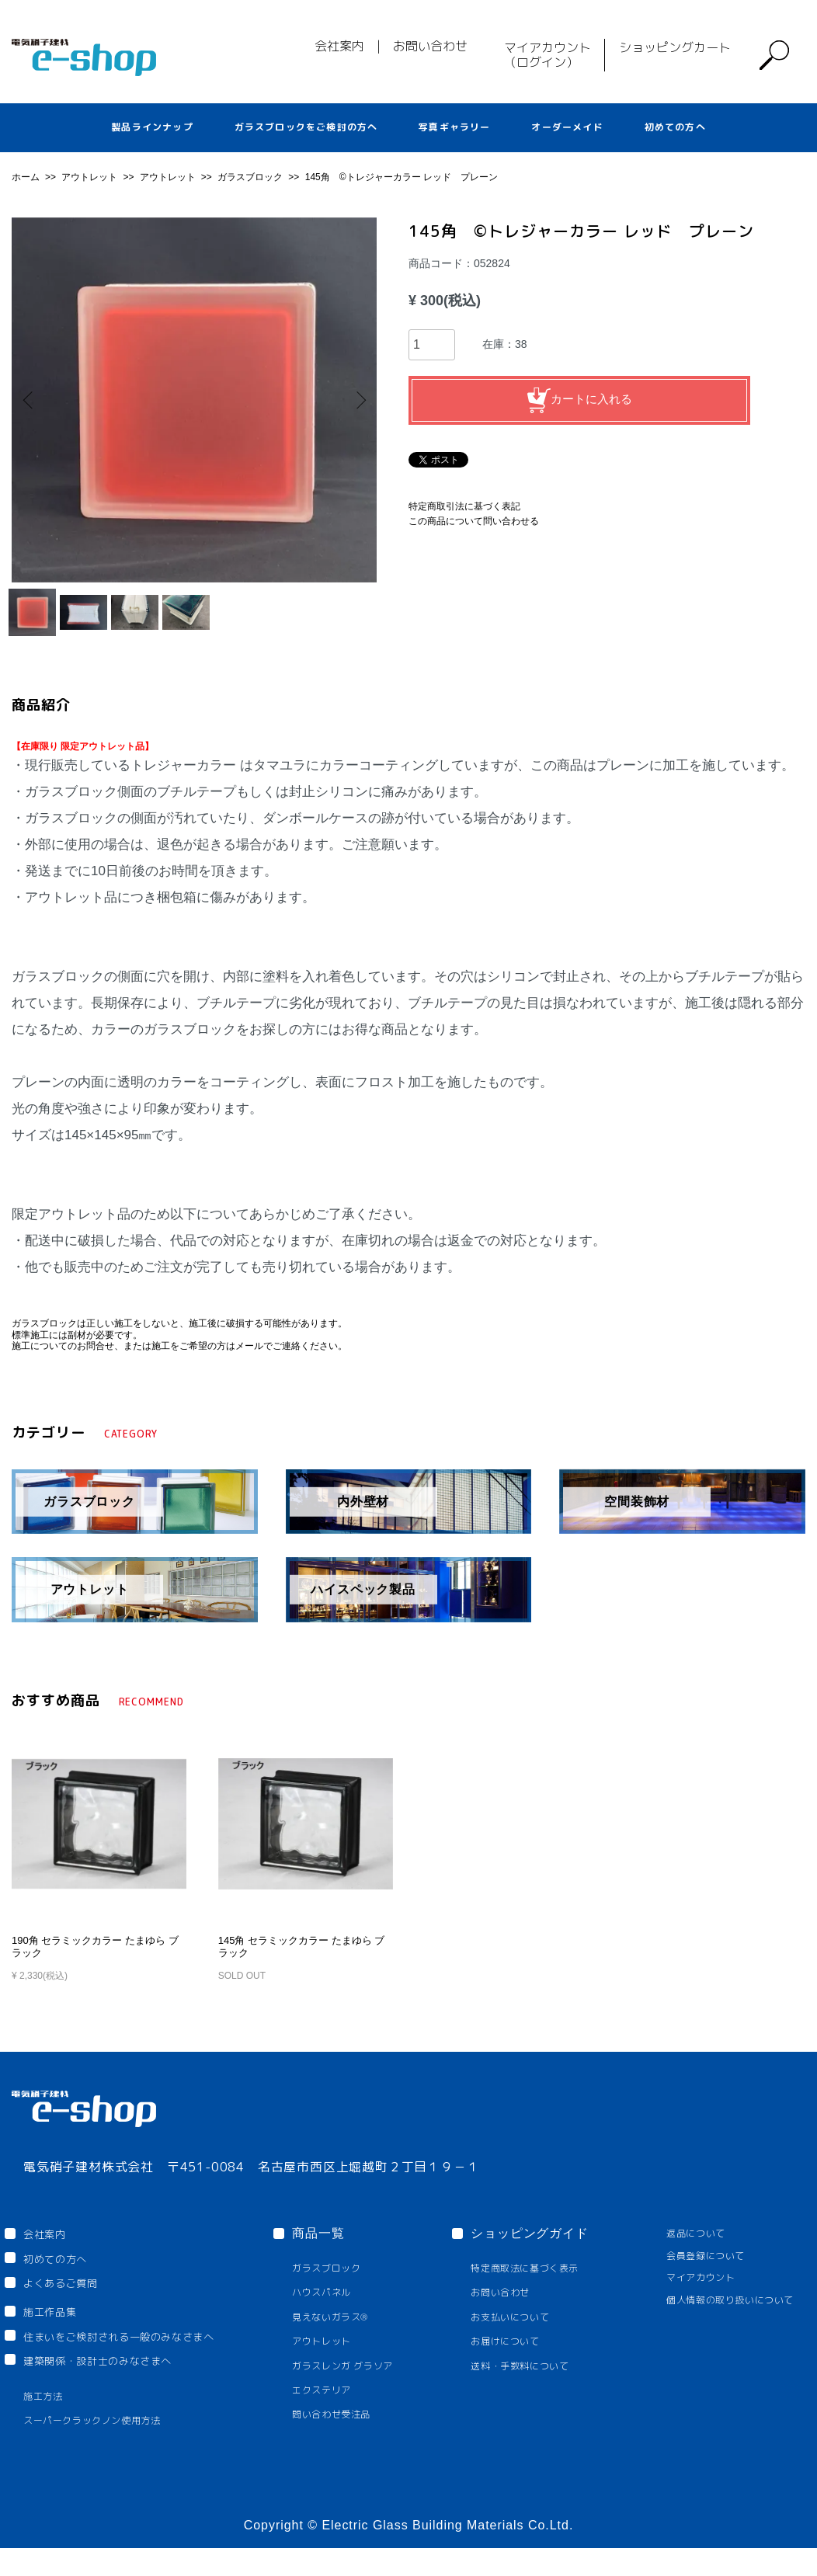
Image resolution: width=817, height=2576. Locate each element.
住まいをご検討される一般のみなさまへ (142, 2359)
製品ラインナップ (152, 127)
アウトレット (90, 177)
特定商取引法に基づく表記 (464, 506)
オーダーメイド (567, 127)
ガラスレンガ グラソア (366, 2387)
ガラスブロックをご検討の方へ (306, 127)
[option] (194, 399)
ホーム (27, 177)
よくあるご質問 (70, 2305)
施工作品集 (59, 2333)
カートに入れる (579, 400)
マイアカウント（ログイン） (547, 55)
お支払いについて (517, 2336)
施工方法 (47, 2422)
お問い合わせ (430, 45)
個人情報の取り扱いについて (718, 2320)
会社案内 (339, 45)
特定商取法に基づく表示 (534, 2286)
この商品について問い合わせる (473, 521)
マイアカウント (684, 2297)
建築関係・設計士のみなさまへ (116, 2385)
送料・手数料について (528, 2387)
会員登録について (689, 2274)
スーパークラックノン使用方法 (104, 2448)
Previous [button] (35, 400)
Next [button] (353, 400)
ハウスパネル (341, 2311)
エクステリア (341, 2411)
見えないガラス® (351, 2336)
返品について (678, 2251)
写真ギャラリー (454, 127)
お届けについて (511, 2361)
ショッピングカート (675, 47)
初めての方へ (675, 127)
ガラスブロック (251, 177)
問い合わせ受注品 (352, 2436)
